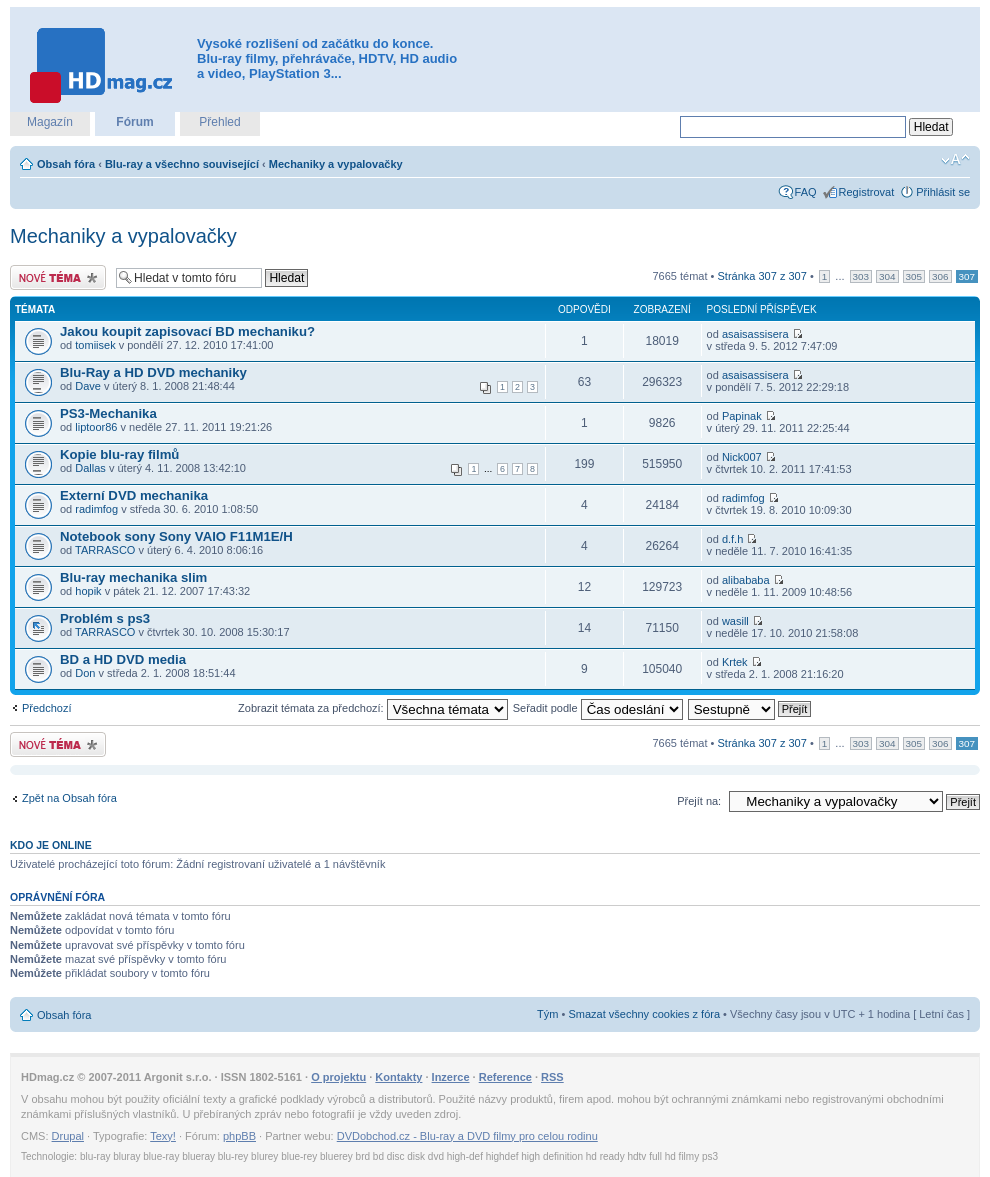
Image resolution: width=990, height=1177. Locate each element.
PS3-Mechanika (108, 413)
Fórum (134, 122)
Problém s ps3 (105, 618)
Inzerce (451, 1077)
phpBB (239, 1136)
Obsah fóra (66, 164)
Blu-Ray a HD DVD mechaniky (153, 372)
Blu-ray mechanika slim (133, 577)
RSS (552, 1077)
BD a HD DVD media (123, 659)
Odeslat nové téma (58, 277)
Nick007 (742, 457)
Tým (547, 1014)
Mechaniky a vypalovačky (336, 164)
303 (861, 276)
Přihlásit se (943, 192)
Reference (505, 1077)
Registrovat (867, 192)
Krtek (735, 662)
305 (914, 276)
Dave (88, 386)
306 (940, 276)
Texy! (163, 1136)
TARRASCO (105, 550)
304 (887, 276)
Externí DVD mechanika (134, 495)
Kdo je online (51, 845)
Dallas (90, 468)
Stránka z (762, 276)
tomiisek (95, 345)
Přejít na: (699, 801)
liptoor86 (96, 427)
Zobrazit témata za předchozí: (373, 708)
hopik (88, 591)
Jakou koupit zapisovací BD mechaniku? (187, 331)
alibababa (746, 580)
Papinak (742, 416)
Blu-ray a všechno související (182, 164)
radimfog (96, 509)
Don (85, 673)
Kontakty (398, 1077)
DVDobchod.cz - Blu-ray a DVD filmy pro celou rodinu (467, 1136)
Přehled (219, 122)
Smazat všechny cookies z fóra (644, 1014)
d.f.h (732, 539)
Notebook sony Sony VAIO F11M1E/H (176, 536)
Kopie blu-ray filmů (119, 454)
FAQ (806, 192)
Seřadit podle (598, 708)
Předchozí (47, 708)
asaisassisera (755, 334)
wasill (735, 621)
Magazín (50, 122)
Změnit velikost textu (955, 160)
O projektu (338, 1077)
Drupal (68, 1136)
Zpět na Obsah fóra (69, 798)
